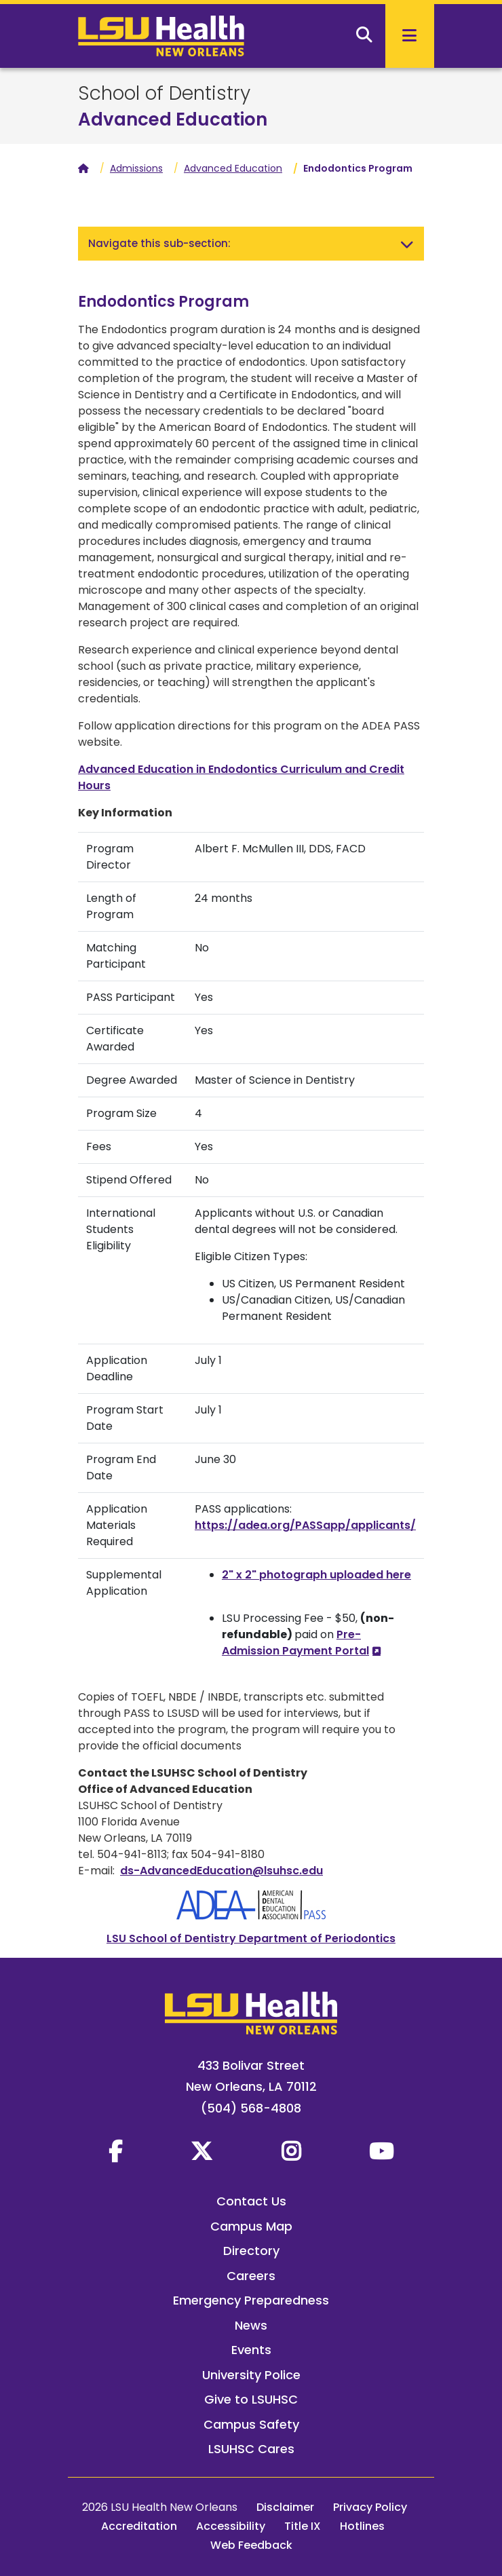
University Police (251, 2374)
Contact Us (251, 2201)
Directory (251, 2250)
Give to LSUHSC (251, 2399)
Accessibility (230, 2526)
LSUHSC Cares (251, 2448)
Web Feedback (251, 2545)
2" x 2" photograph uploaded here (316, 1575)
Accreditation (139, 2526)
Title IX (302, 2526)
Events (251, 2349)
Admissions (136, 168)
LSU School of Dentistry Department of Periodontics (251, 1938)
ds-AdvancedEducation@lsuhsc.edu (221, 1870)
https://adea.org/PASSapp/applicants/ (305, 1525)
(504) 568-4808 (251, 2108)
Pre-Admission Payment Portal (295, 1643)
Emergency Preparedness (251, 2300)
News (251, 2325)
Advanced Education (172, 119)
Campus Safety (251, 2424)
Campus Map (251, 2226)
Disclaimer (285, 2507)
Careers (251, 2275)
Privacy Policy (370, 2507)
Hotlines (362, 2526)
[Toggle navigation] (407, 244)
